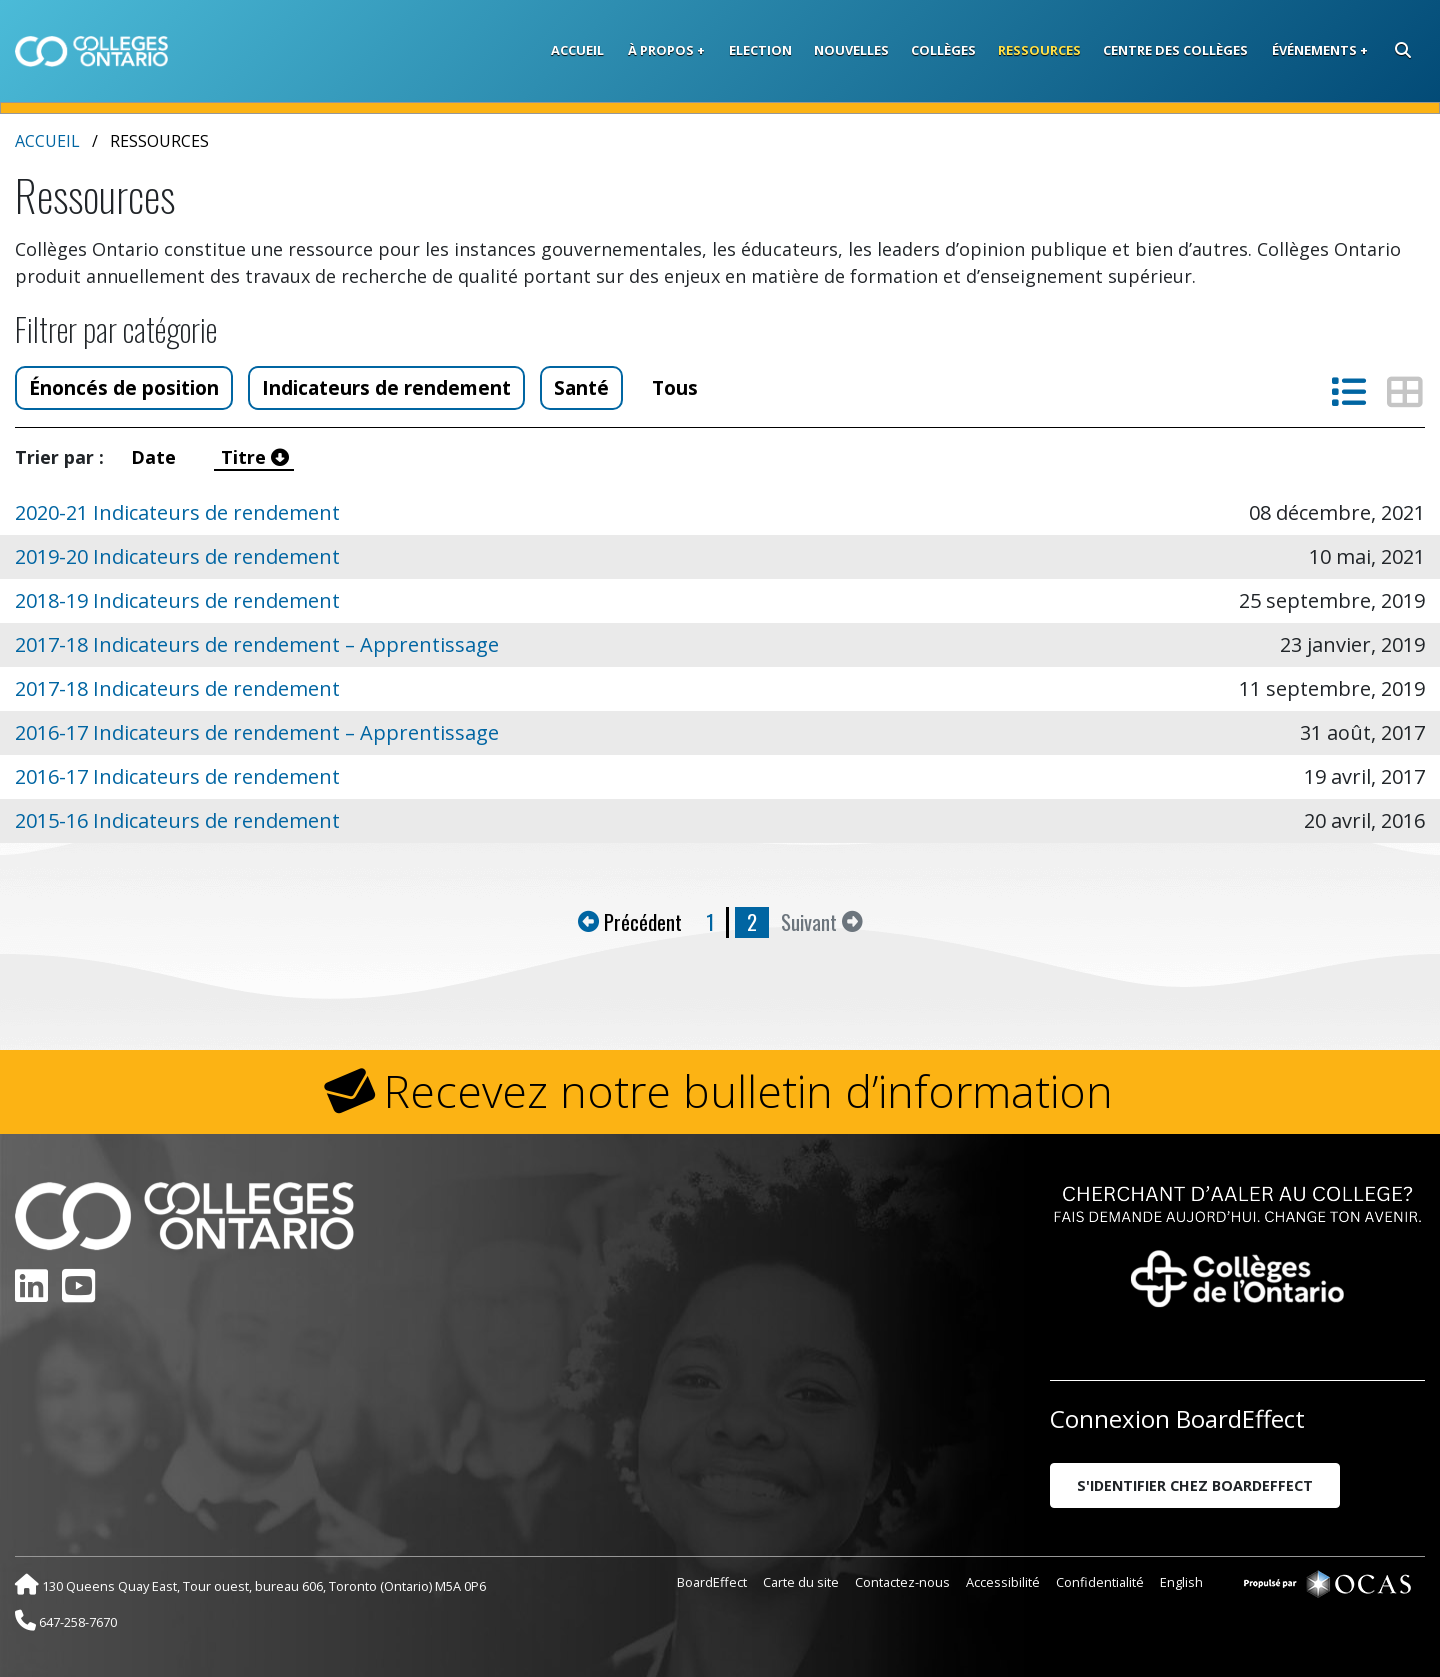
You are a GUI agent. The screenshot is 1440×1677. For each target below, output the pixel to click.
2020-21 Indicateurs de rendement (177, 512)
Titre (255, 457)
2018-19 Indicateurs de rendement (177, 600)
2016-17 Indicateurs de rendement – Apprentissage (257, 732)
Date (158, 457)
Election (760, 50)
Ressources (1039, 50)
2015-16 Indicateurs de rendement (177, 820)
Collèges (943, 50)
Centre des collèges (1175, 50)
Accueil (577, 50)
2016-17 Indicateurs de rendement (177, 776)
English (1181, 1582)
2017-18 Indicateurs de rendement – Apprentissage (257, 644)
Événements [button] (1314, 50)
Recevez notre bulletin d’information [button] (748, 1091)
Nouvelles (851, 50)
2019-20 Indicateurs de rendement (177, 556)
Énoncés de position (124, 387)
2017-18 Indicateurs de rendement (177, 688)
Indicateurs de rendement (386, 387)
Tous (675, 387)
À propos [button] (661, 50)
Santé (581, 387)
